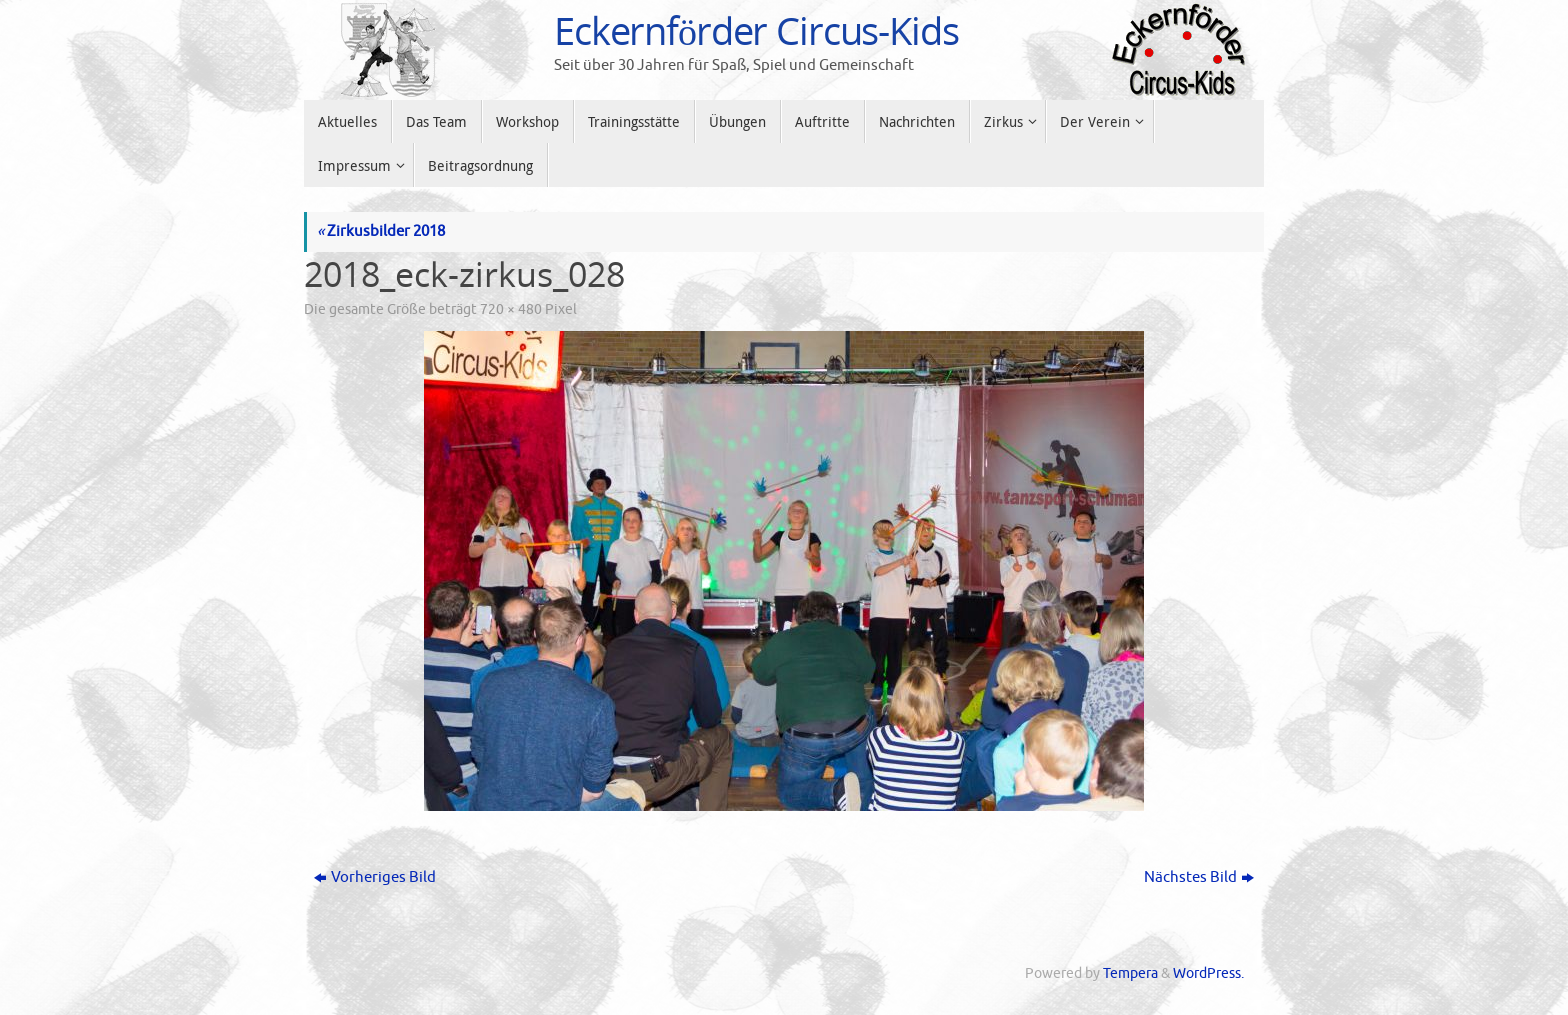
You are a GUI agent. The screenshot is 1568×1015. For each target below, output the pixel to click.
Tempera (1130, 973)
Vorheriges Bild (375, 877)
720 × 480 (511, 309)
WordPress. (1208, 973)
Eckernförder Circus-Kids (756, 31)
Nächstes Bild (1199, 877)
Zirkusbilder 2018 (381, 231)
